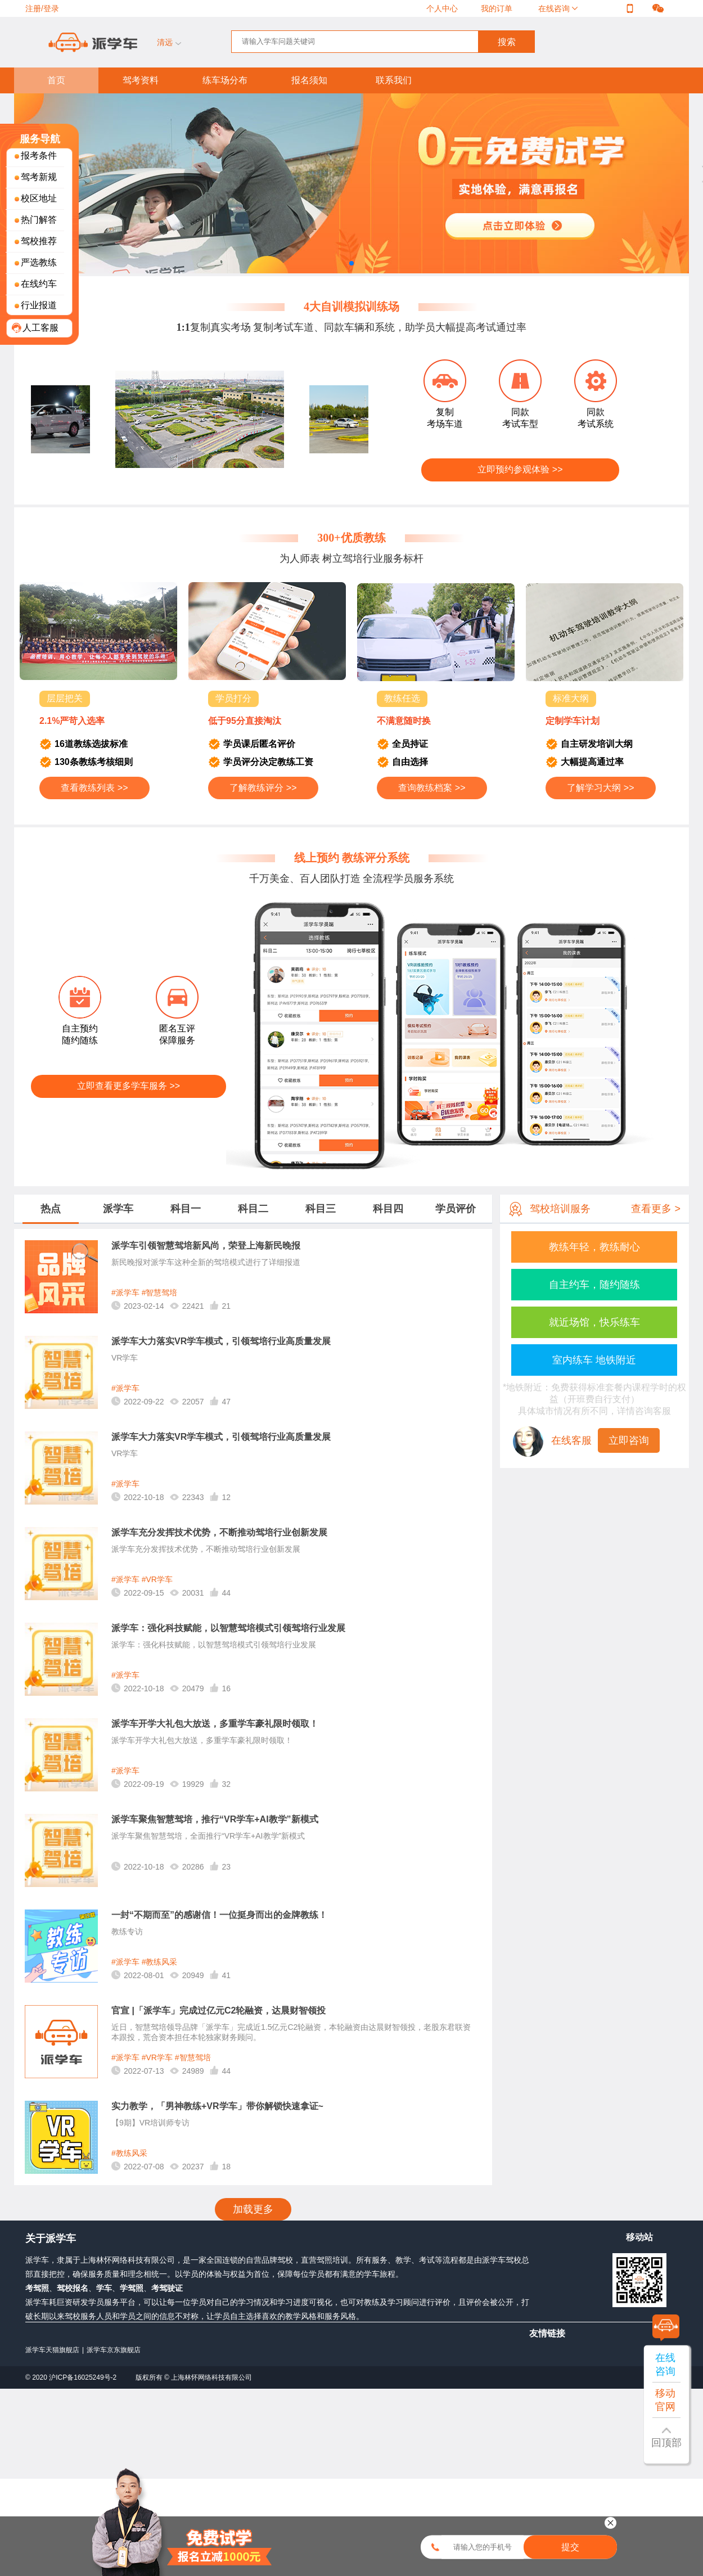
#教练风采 (160, 1961)
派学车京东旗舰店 (114, 2350)
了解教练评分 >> (262, 787)
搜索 (507, 42)
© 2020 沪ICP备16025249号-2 (72, 2377)
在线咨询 (555, 8)
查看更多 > (656, 1208)
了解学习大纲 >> (600, 787)
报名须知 (309, 80)
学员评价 (455, 1208)
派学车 (118, 1208)
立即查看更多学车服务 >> (128, 1086)
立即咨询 (629, 1440)
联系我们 (394, 80)
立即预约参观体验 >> (519, 469)
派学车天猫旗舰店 (52, 2350)
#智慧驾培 (160, 1292)
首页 (56, 80)
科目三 (320, 1208)
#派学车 (125, 1292)
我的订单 (496, 8)
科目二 (253, 1208)
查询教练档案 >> (431, 787)
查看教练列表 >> (94, 787)
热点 (50, 1208)
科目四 (388, 1208)
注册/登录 (42, 8)
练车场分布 (224, 80)
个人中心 (442, 8)
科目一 (185, 1208)
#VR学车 (157, 1579)
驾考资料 (141, 80)
